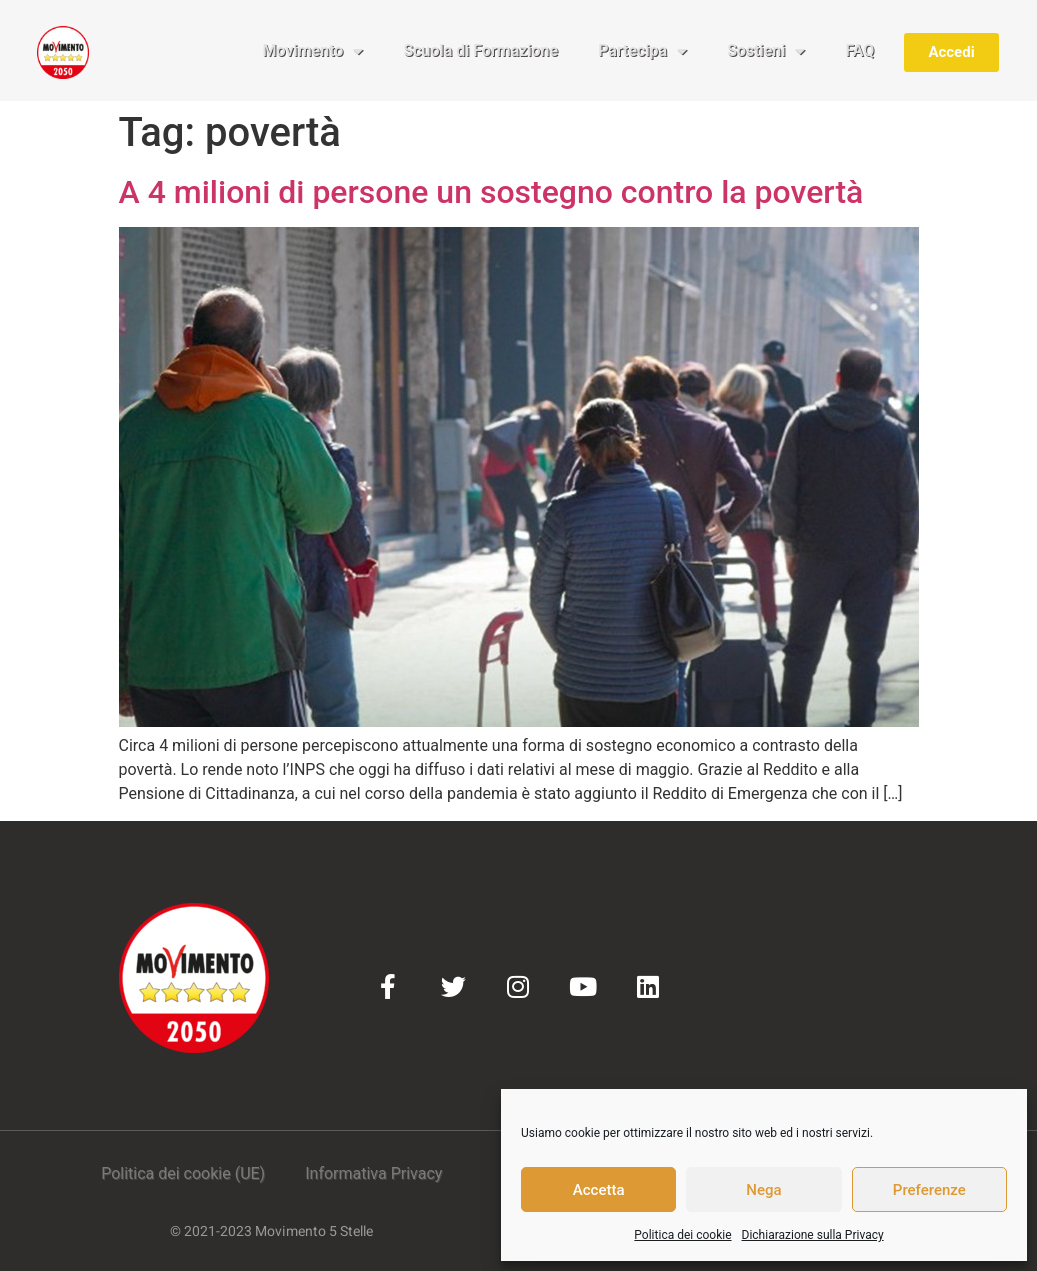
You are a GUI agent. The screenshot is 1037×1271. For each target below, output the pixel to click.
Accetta (599, 1190)
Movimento (313, 51)
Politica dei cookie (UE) (183, 1173)
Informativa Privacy (373, 1173)
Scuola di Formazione (480, 50)
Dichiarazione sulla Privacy (813, 1235)
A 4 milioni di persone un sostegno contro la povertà (491, 192)
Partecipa (642, 51)
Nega (763, 1190)
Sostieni (766, 51)
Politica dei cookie (682, 1235)
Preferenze (929, 1190)
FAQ (859, 50)
